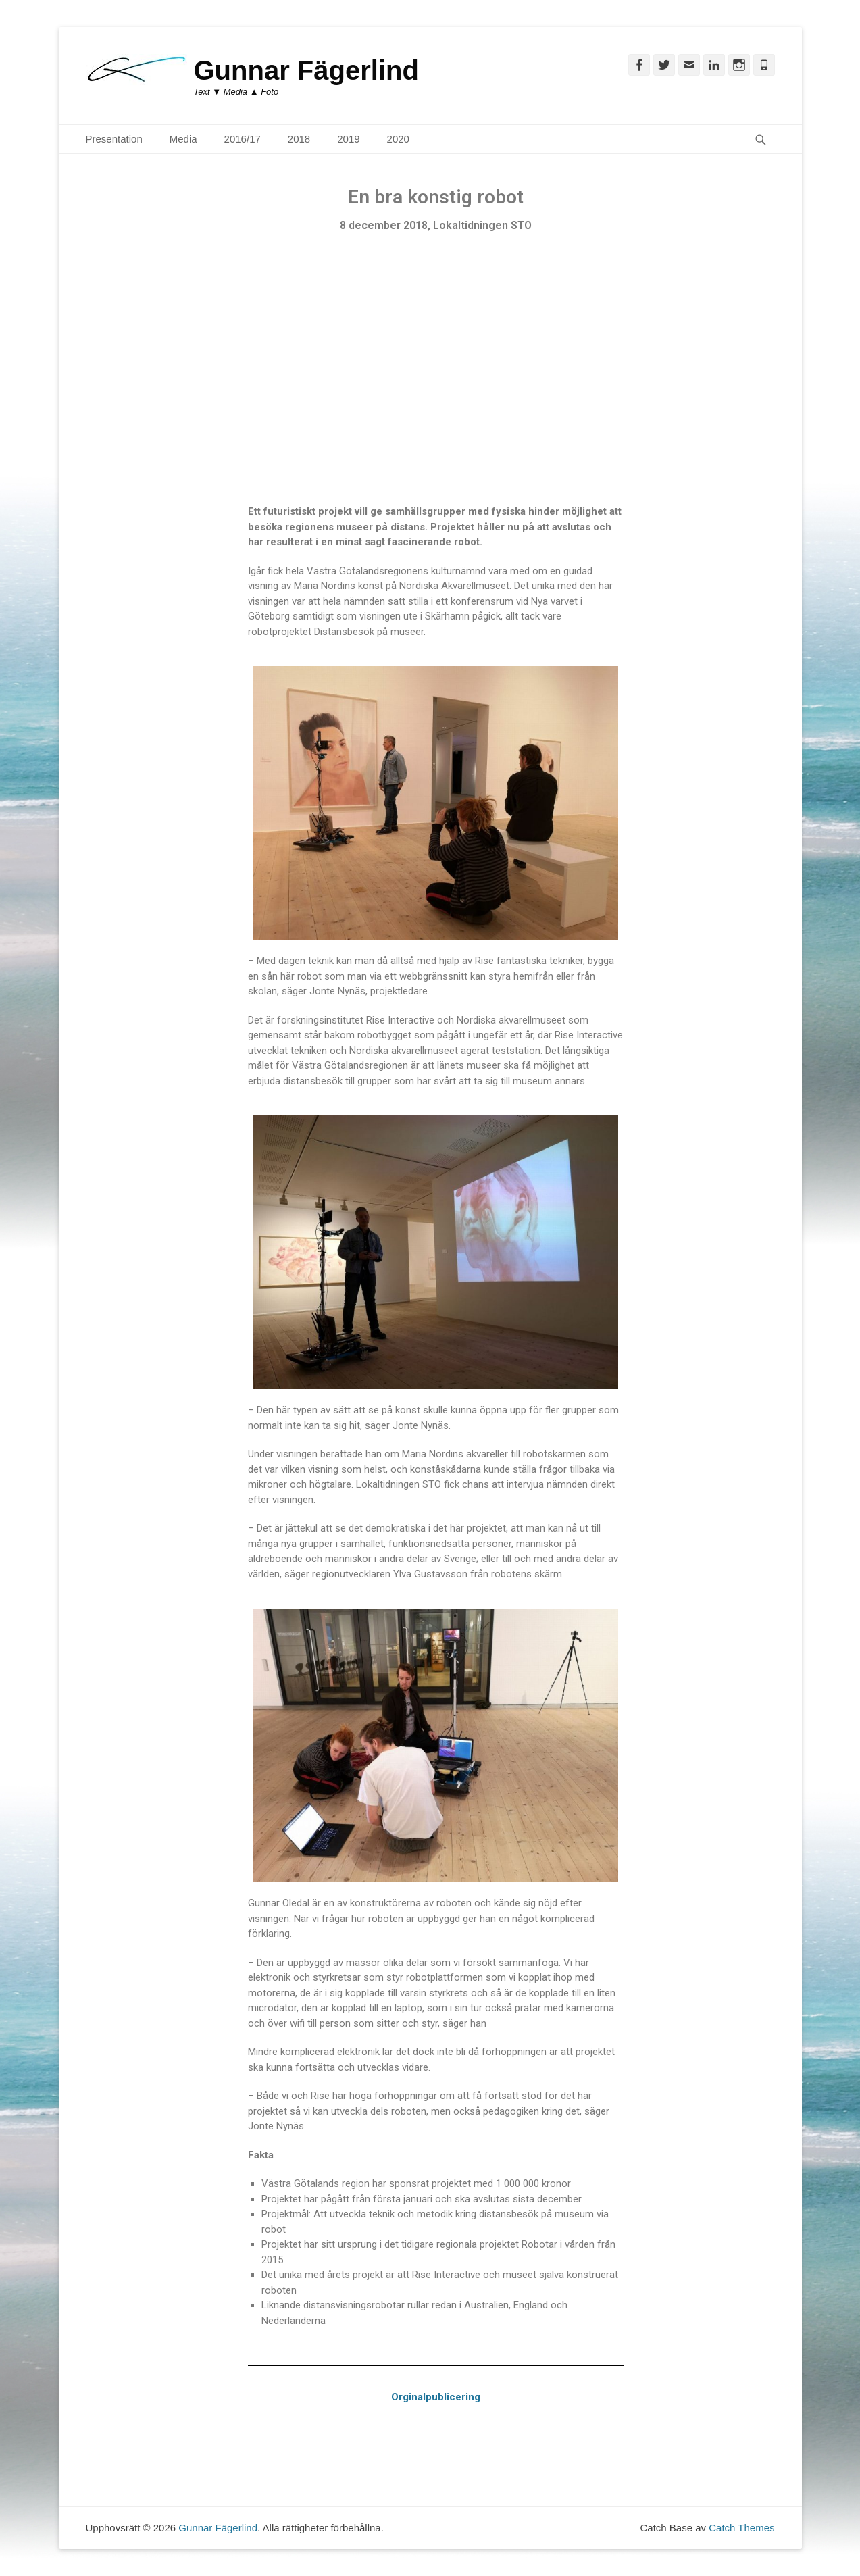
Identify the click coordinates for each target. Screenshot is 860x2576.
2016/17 (242, 139)
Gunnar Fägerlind (306, 70)
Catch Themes (741, 2527)
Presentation (114, 139)
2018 (299, 139)
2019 (348, 139)
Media (183, 139)
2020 (398, 139)
